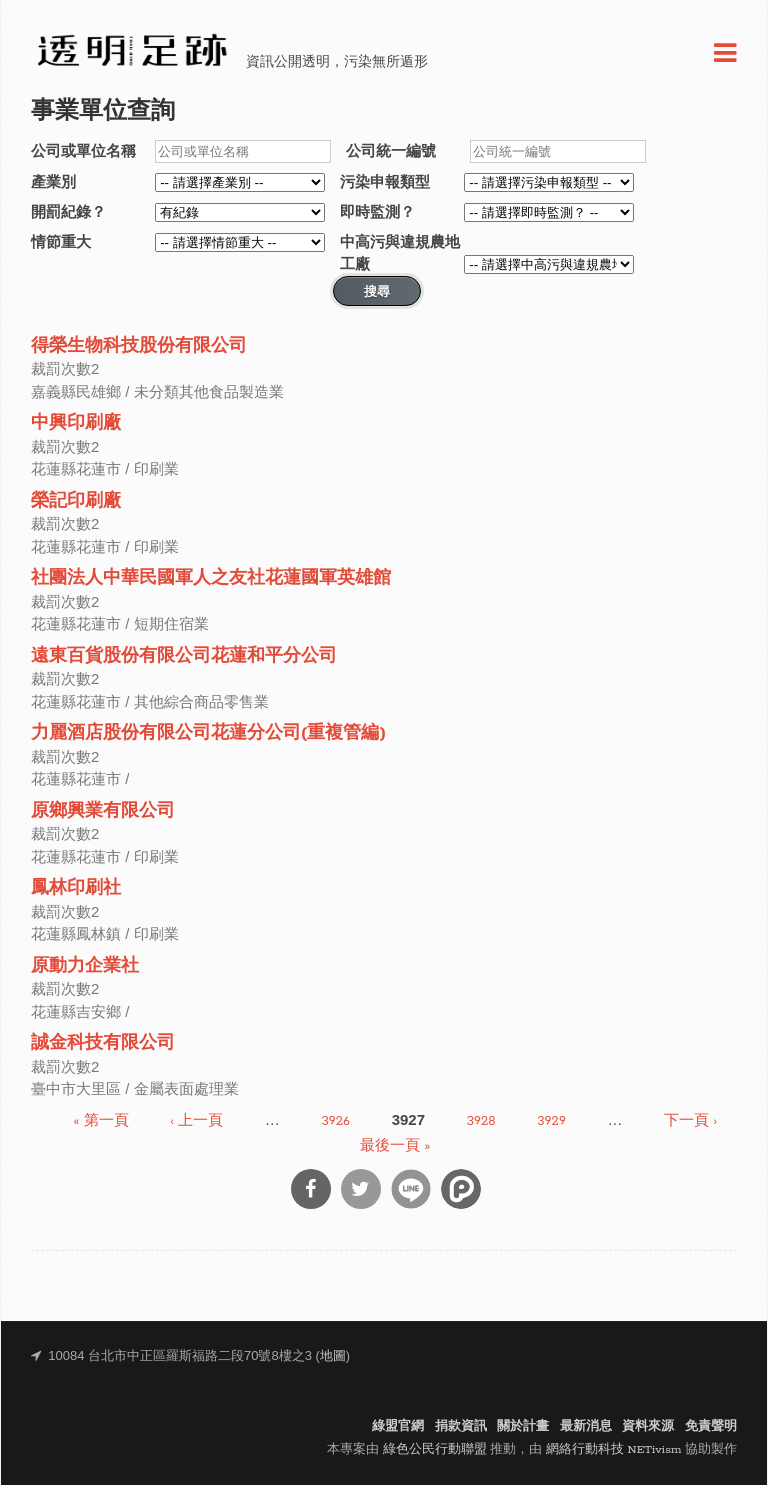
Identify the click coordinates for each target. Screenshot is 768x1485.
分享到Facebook (311, 1189)
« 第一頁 (100, 1121)
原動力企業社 (85, 966)
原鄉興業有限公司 (103, 811)
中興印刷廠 (76, 423)
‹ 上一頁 (196, 1121)
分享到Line (411, 1189)
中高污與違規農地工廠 (400, 253)
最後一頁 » (395, 1145)
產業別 (53, 181)
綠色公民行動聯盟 (435, 1449)
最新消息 (586, 1426)
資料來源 (648, 1426)
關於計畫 (523, 1426)
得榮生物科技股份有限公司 (139, 346)
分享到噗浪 (461, 1189)
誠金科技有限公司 (103, 1043)
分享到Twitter (361, 1189)
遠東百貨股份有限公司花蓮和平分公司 (184, 656)
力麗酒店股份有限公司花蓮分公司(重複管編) (208, 733)
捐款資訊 (461, 1426)
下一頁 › (690, 1121)
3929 (551, 1121)
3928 (481, 1121)
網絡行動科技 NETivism (614, 1449)
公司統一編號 (391, 150)
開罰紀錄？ (68, 211)
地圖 (333, 1356)
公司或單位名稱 (83, 150)
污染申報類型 (385, 181)
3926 (335, 1121)
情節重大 (61, 241)
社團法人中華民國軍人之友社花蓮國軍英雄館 (211, 578)
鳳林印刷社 (76, 888)
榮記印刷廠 (76, 501)
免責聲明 (711, 1426)
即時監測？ (377, 211)
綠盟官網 (398, 1426)
